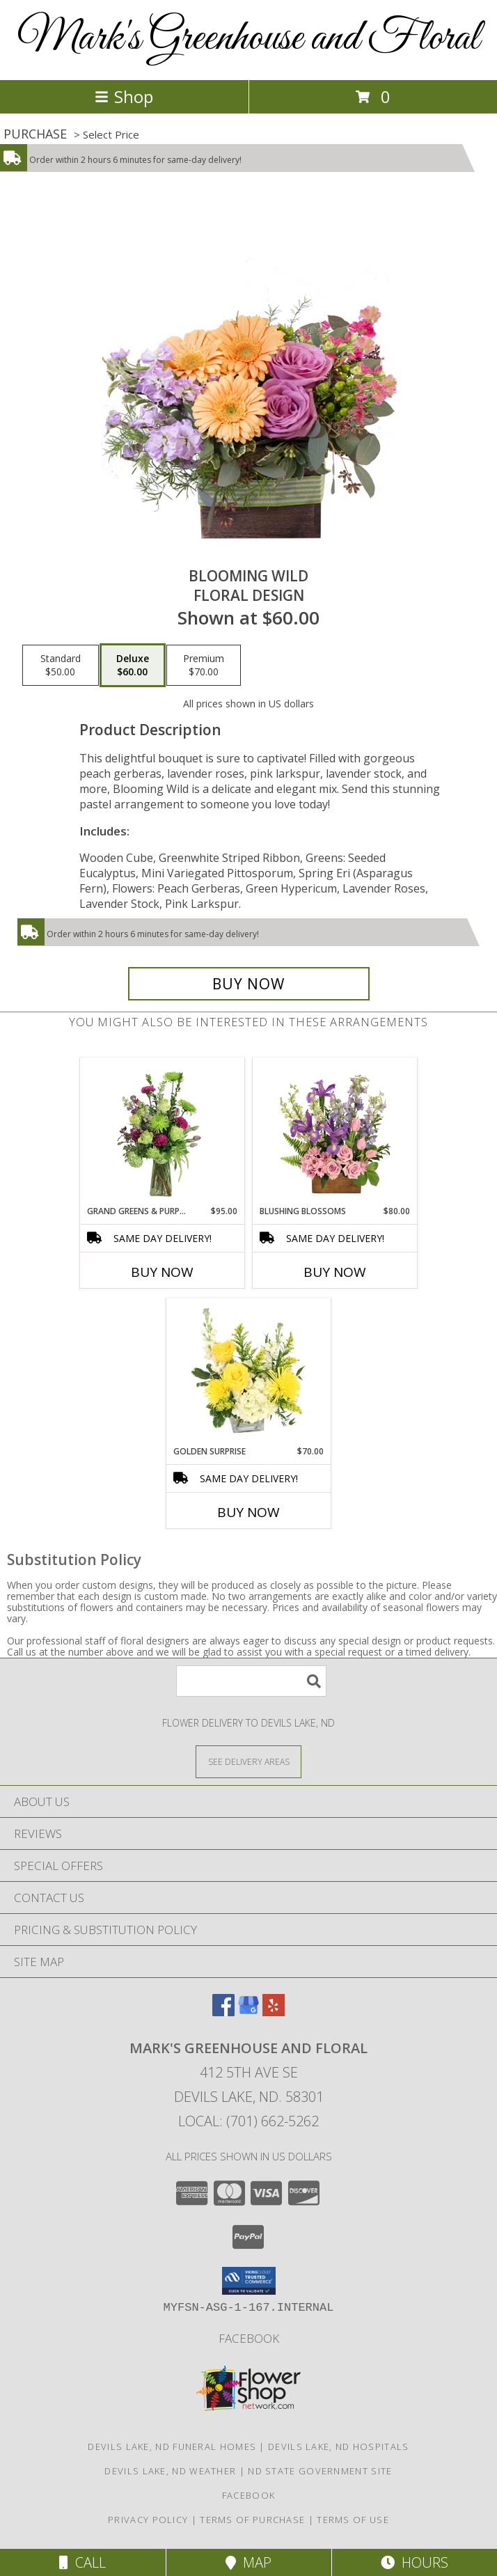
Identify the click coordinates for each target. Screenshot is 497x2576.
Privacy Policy (148, 2519)
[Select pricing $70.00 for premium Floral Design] (203, 665)
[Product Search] (251, 1681)
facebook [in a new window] (249, 2338)
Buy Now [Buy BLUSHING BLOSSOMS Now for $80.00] (334, 1272)
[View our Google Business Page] (248, 2012)
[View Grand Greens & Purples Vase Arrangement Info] (162, 1131)
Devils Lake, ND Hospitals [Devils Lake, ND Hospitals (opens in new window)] (338, 2446)
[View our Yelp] (273, 2012)
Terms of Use (353, 2519)
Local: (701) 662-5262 (248, 2121)
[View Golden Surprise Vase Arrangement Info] (249, 1371)
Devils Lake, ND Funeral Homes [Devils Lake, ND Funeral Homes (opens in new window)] (172, 2446)
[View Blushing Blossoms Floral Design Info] (335, 1131)
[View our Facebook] (223, 2012)
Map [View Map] (248, 2562)
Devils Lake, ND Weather (170, 2471)
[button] (249, 2281)
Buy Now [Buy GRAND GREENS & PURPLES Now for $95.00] (162, 1272)
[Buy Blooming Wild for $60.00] (249, 983)
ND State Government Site (320, 2471)
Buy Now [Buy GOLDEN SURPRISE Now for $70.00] (248, 1512)
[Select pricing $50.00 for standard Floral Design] (60, 665)
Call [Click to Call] (82, 2562)
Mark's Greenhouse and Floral (248, 38)
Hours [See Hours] (414, 2562)
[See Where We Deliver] (248, 1761)
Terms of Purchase (252, 2519)
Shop (124, 96)
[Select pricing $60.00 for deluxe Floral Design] (133, 665)
